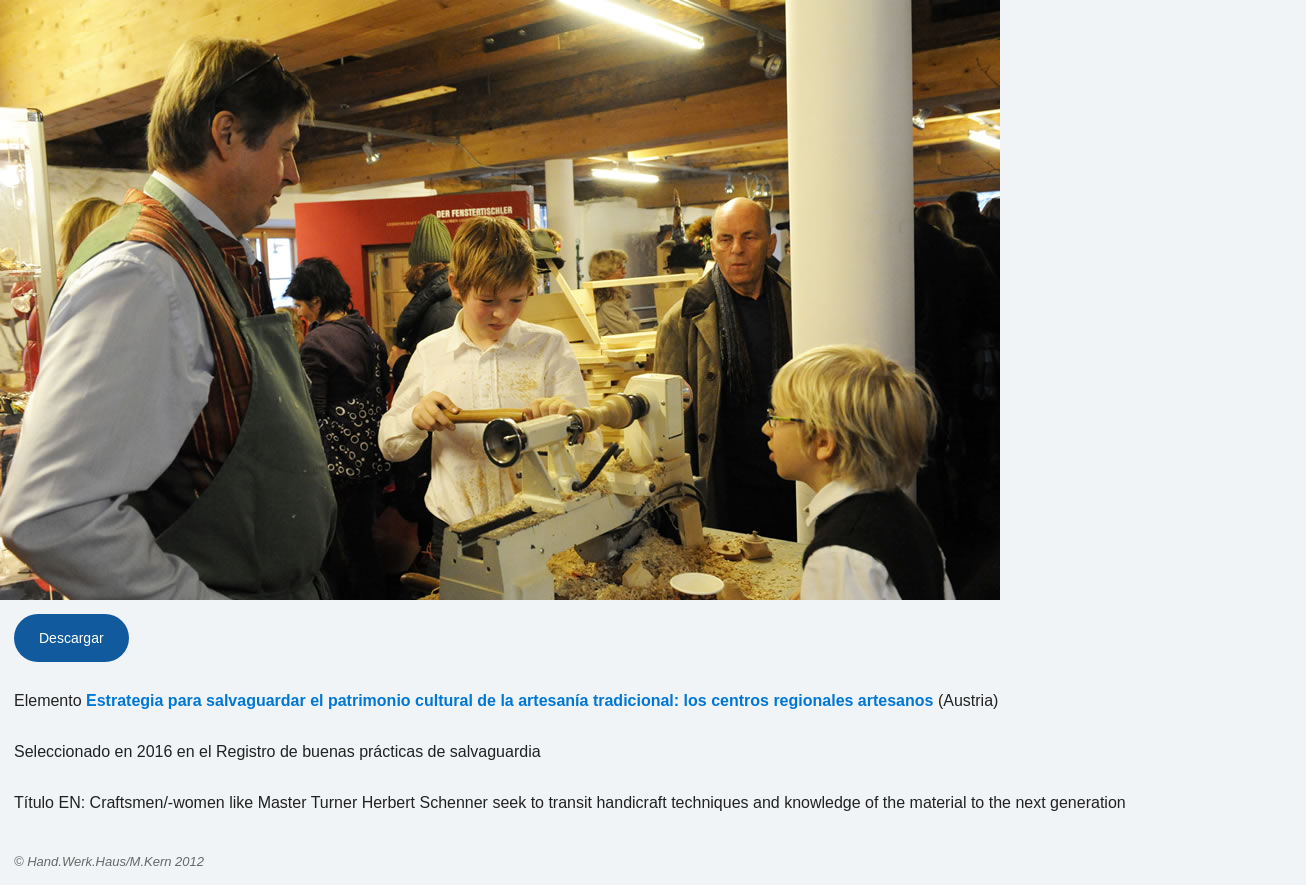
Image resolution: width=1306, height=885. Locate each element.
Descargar (71, 638)
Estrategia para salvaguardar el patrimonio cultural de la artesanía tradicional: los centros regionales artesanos (509, 700)
